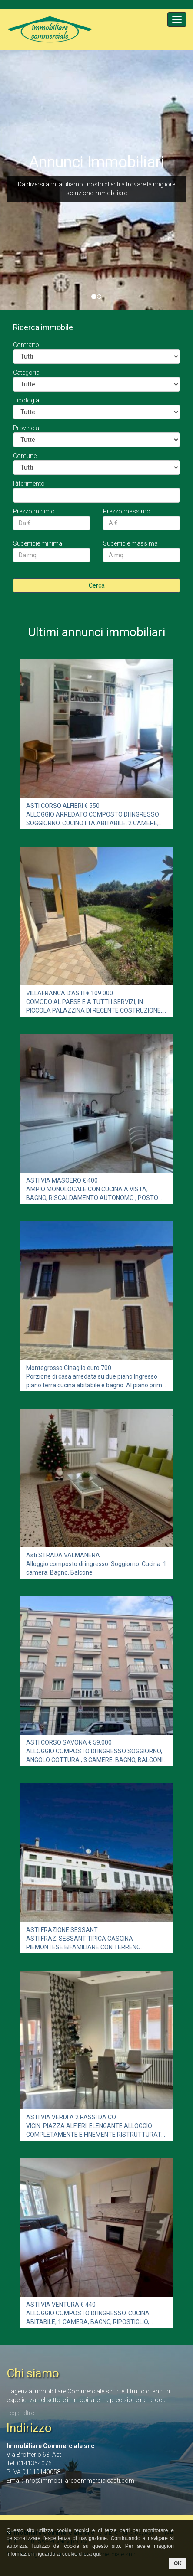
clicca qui (89, 2554)
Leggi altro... (23, 2412)
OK (178, 2563)
